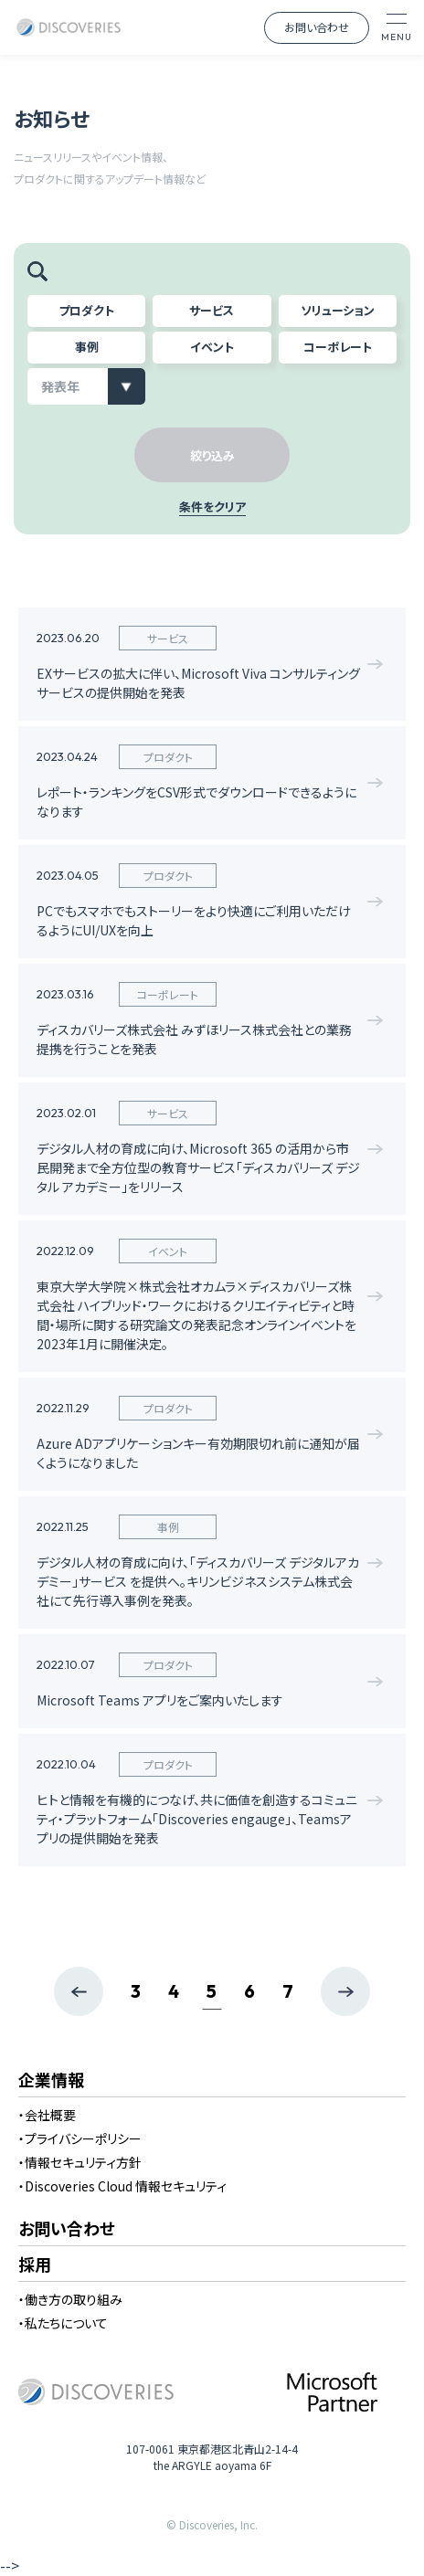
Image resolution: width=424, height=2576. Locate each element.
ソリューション (338, 310)
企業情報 (51, 2081)
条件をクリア (212, 508)
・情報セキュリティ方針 (80, 2162)
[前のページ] (78, 1991)
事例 (87, 346)
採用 (34, 2265)
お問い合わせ (316, 27)
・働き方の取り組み (70, 2299)
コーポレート (337, 346)
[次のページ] (345, 1991)
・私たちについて (63, 2323)
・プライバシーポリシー (80, 2138)
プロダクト (86, 310)
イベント (212, 346)
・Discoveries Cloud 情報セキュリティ (122, 2186)
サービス (211, 310)
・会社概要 (47, 2115)
